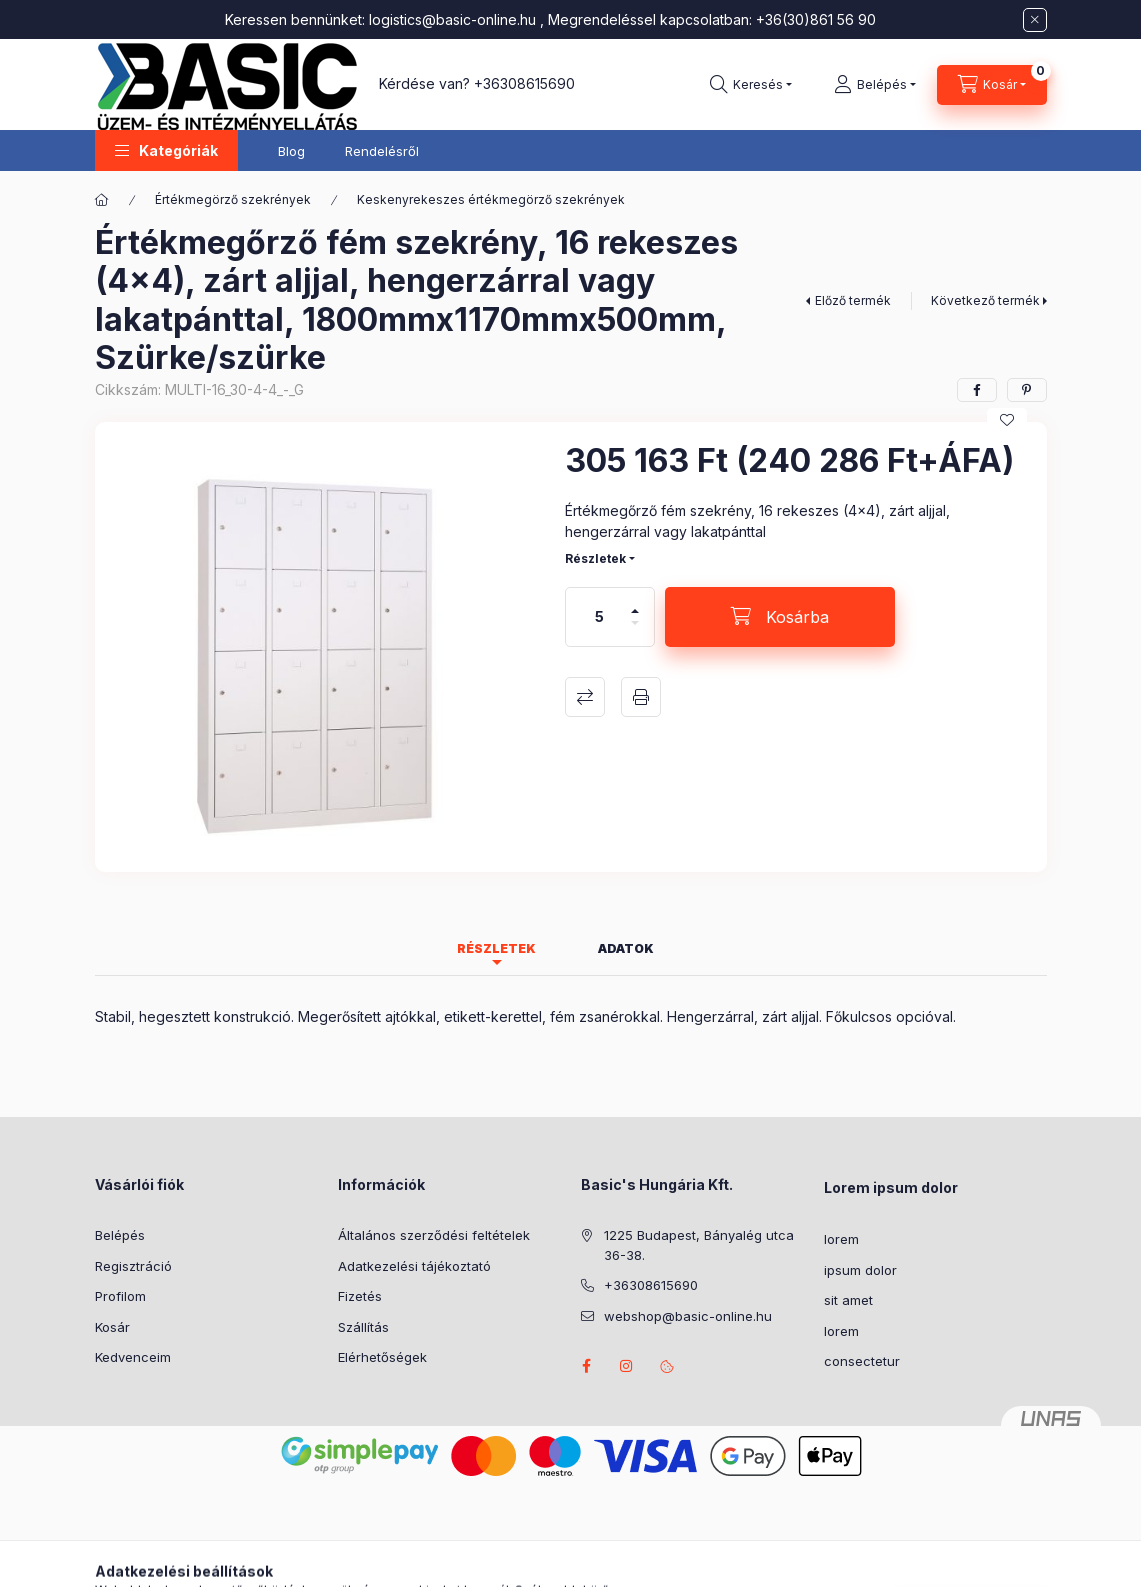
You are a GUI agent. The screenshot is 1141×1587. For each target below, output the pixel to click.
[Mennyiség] (599, 617)
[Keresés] (751, 85)
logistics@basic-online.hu (452, 19)
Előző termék (853, 300)
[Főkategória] (102, 200)
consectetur (862, 1361)
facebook (587, 1366)
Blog (291, 151)
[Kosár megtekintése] (992, 85)
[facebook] (977, 390)
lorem (841, 1239)
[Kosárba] (780, 617)
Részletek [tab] (496, 948)
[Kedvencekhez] (1007, 420)
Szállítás (363, 1327)
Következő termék (985, 300)
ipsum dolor (860, 1270)
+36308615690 (524, 83)
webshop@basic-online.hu (688, 1316)
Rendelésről (382, 151)
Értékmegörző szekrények (233, 199)
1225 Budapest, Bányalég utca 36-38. (699, 1245)
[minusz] (635, 631)
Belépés (120, 1235)
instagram (627, 1366)
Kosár (112, 1327)
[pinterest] (1027, 390)
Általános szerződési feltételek (434, 1235)
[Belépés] (875, 85)
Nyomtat (641, 697)
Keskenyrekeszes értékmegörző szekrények (491, 199)
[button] (166, 150)
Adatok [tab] (626, 948)
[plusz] (635, 602)
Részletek (595, 558)
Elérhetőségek (382, 1357)
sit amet (848, 1300)
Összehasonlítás (585, 697)
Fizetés (360, 1296)
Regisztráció (133, 1266)
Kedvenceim (133, 1357)
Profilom (120, 1296)
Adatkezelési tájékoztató (414, 1266)
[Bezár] (1035, 20)
